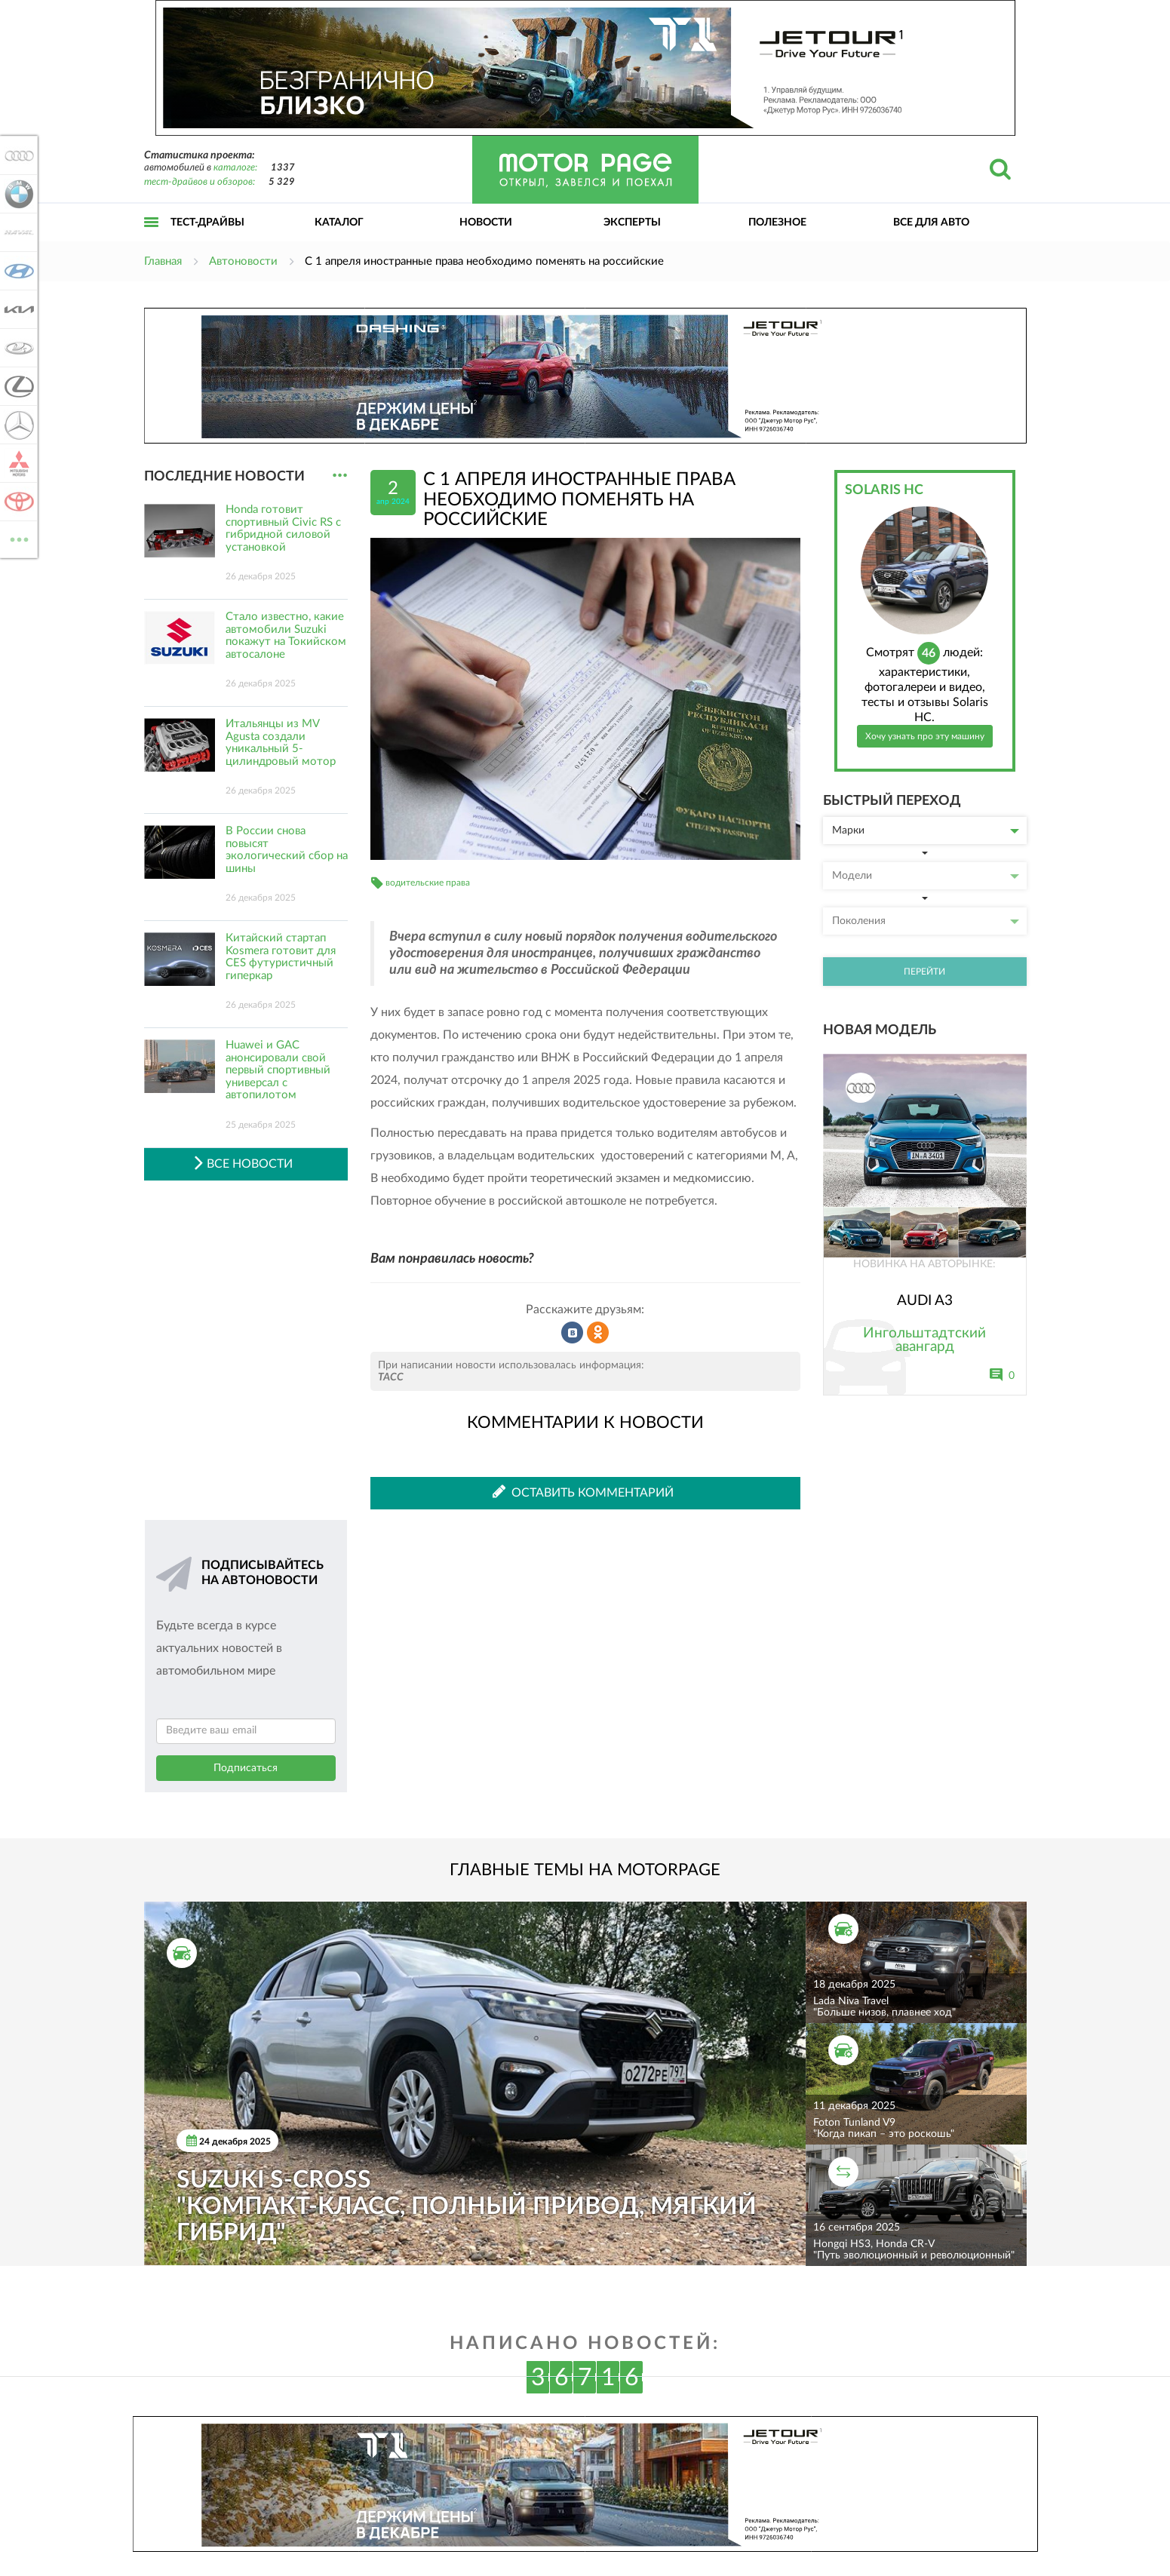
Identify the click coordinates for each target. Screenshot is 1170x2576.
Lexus (16, 386)
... (340, 475)
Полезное (777, 222)
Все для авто (931, 222)
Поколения (925, 921)
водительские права (427, 882)
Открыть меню (151, 238)
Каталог (339, 222)
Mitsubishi (16, 463)
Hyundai (16, 271)
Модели (925, 875)
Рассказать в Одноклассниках (598, 1333)
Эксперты (632, 222)
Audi (16, 155)
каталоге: (235, 168)
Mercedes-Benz (16, 425)
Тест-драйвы (207, 222)
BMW (16, 194)
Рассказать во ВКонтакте (572, 1333)
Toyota (16, 502)
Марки (925, 830)
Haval (16, 232)
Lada (16, 348)
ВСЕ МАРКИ (16, 538)
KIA (16, 309)
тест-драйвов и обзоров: (199, 182)
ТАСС (391, 1377)
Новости (485, 222)
